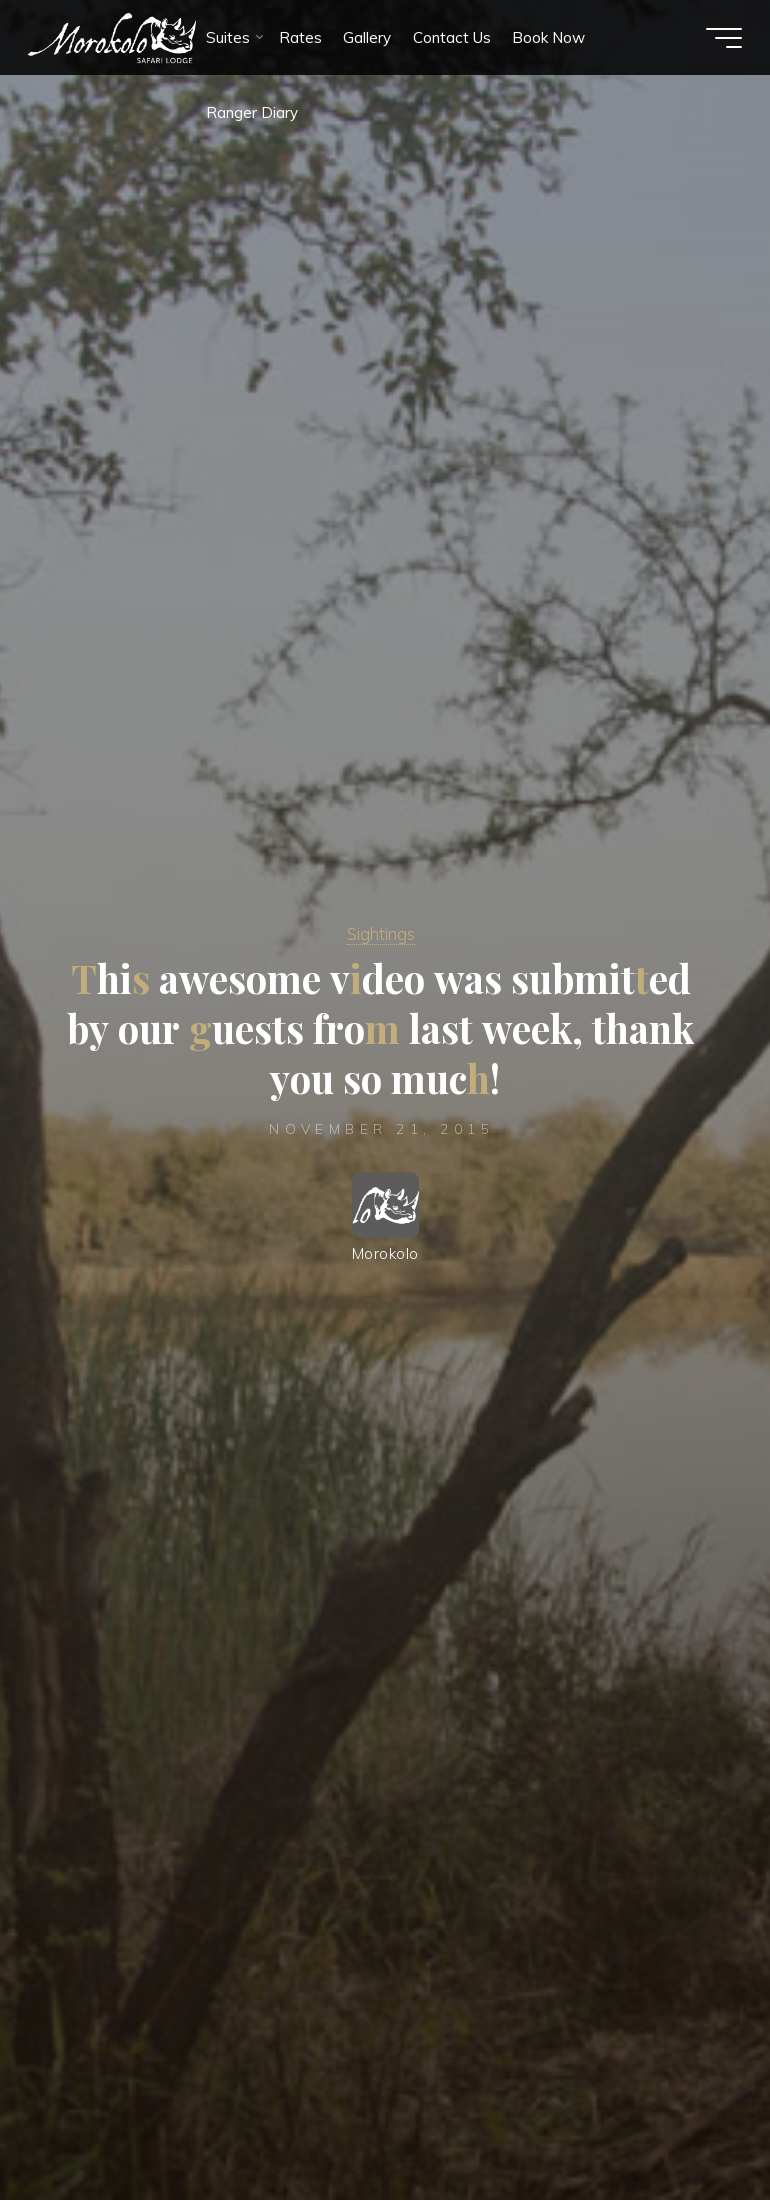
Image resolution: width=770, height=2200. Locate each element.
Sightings (381, 932)
